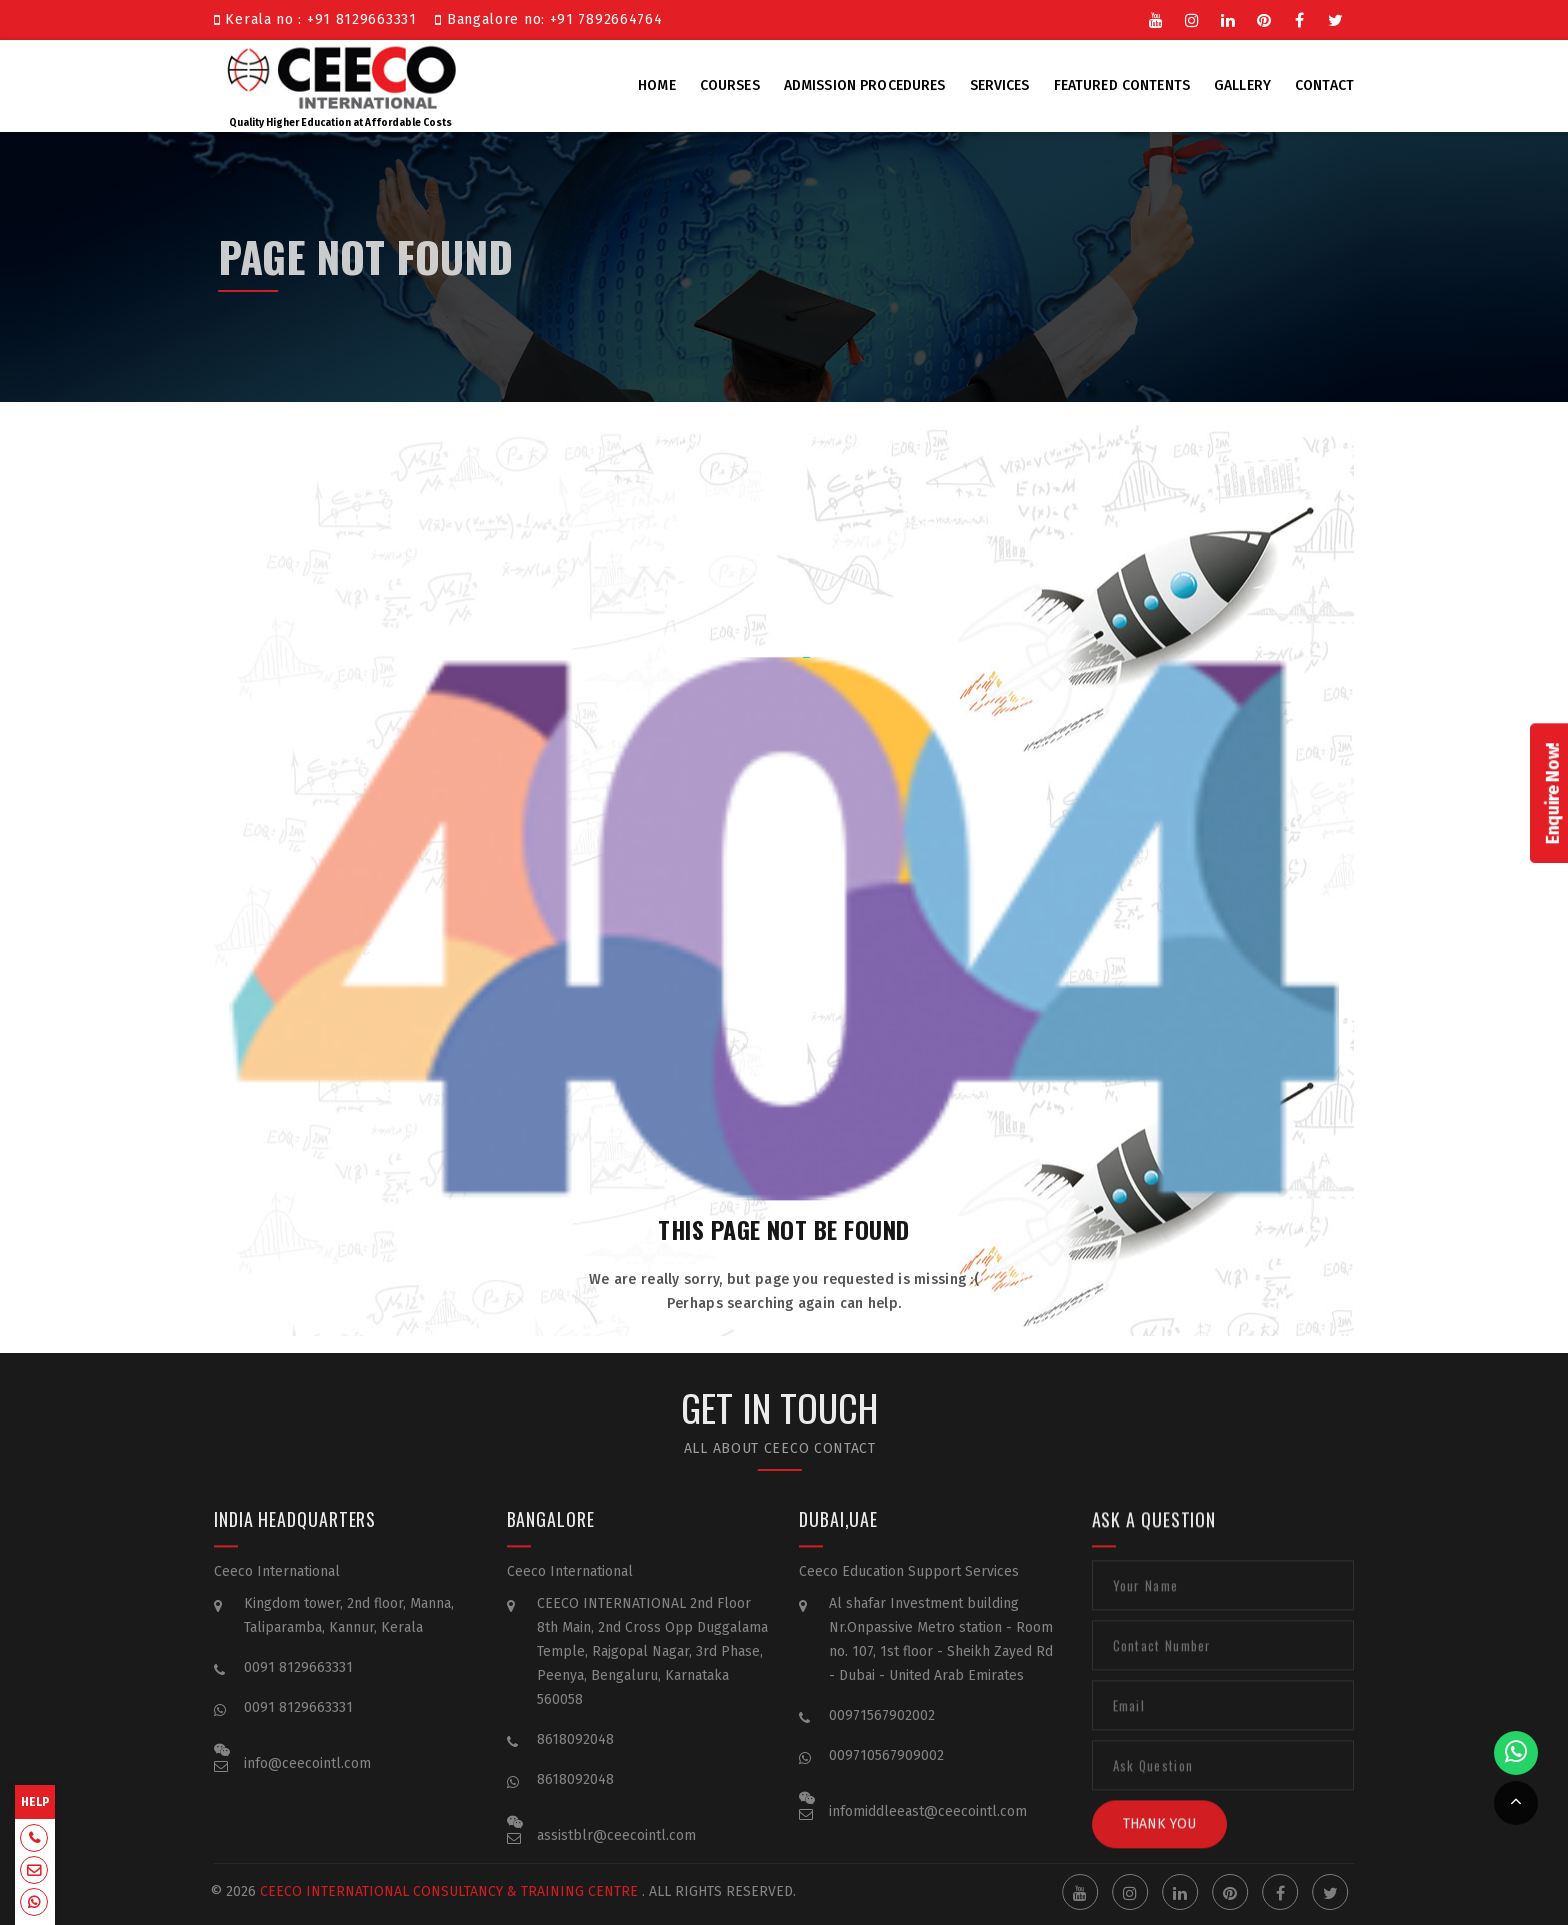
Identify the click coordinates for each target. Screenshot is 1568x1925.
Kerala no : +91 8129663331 (320, 19)
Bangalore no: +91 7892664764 (548, 19)
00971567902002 (882, 1731)
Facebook (1300, 19)
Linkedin (1228, 19)
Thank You (1159, 1839)
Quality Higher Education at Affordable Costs (341, 84)
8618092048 (575, 1755)
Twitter (1336, 19)
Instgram (1192, 19)
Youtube (1156, 19)
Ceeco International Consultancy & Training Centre (430, 1891)
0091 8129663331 (298, 1683)
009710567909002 (886, 1771)
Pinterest (1264, 19)
